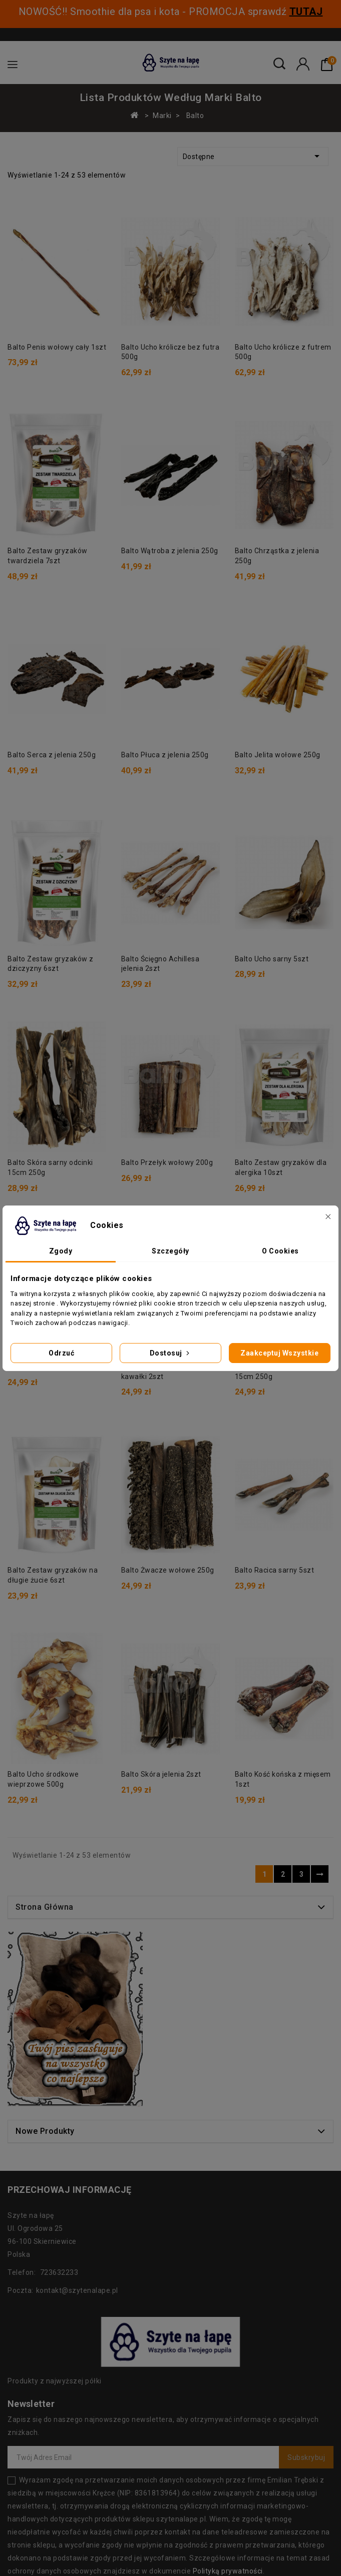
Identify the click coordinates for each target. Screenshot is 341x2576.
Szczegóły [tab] (170, 1251)
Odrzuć (61, 1353)
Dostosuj (171, 1353)
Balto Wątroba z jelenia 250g (169, 551)
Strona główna (45, 2012)
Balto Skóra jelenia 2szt (48, 1880)
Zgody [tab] (61, 1251)
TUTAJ (306, 12)
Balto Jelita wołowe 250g (277, 755)
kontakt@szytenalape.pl (77, 2396)
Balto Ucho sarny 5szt (272, 959)
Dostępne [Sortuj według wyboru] (253, 156)
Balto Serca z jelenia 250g (52, 755)
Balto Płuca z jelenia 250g (165, 755)
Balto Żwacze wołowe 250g (167, 1570)
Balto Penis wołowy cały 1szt (57, 347)
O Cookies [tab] (280, 1251)
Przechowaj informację (70, 2295)
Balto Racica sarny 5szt (274, 1538)
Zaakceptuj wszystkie (279, 1353)
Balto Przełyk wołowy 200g (167, 1162)
